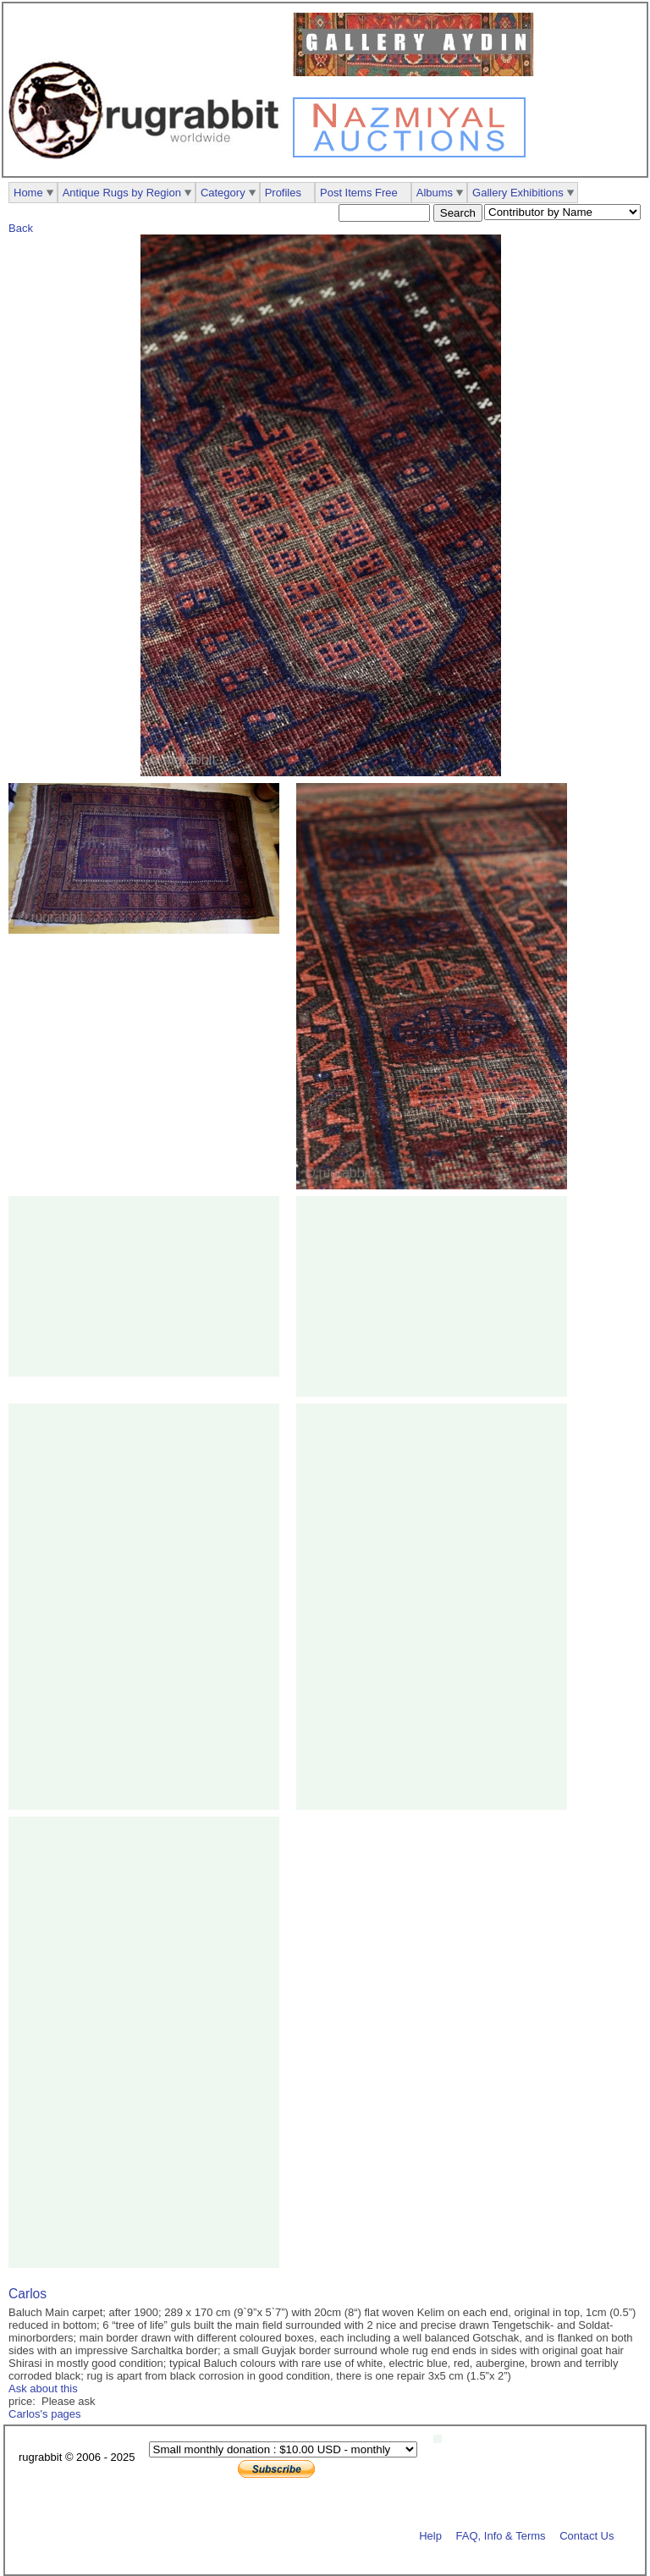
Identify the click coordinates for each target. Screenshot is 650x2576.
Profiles (283, 192)
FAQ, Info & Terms (501, 2535)
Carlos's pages (44, 2414)
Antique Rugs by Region (122, 192)
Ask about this (43, 2388)
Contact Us (586, 2535)
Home (28, 192)
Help (430, 2535)
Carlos (27, 2293)
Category (223, 192)
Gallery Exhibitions (518, 192)
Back (20, 228)
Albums (434, 192)
